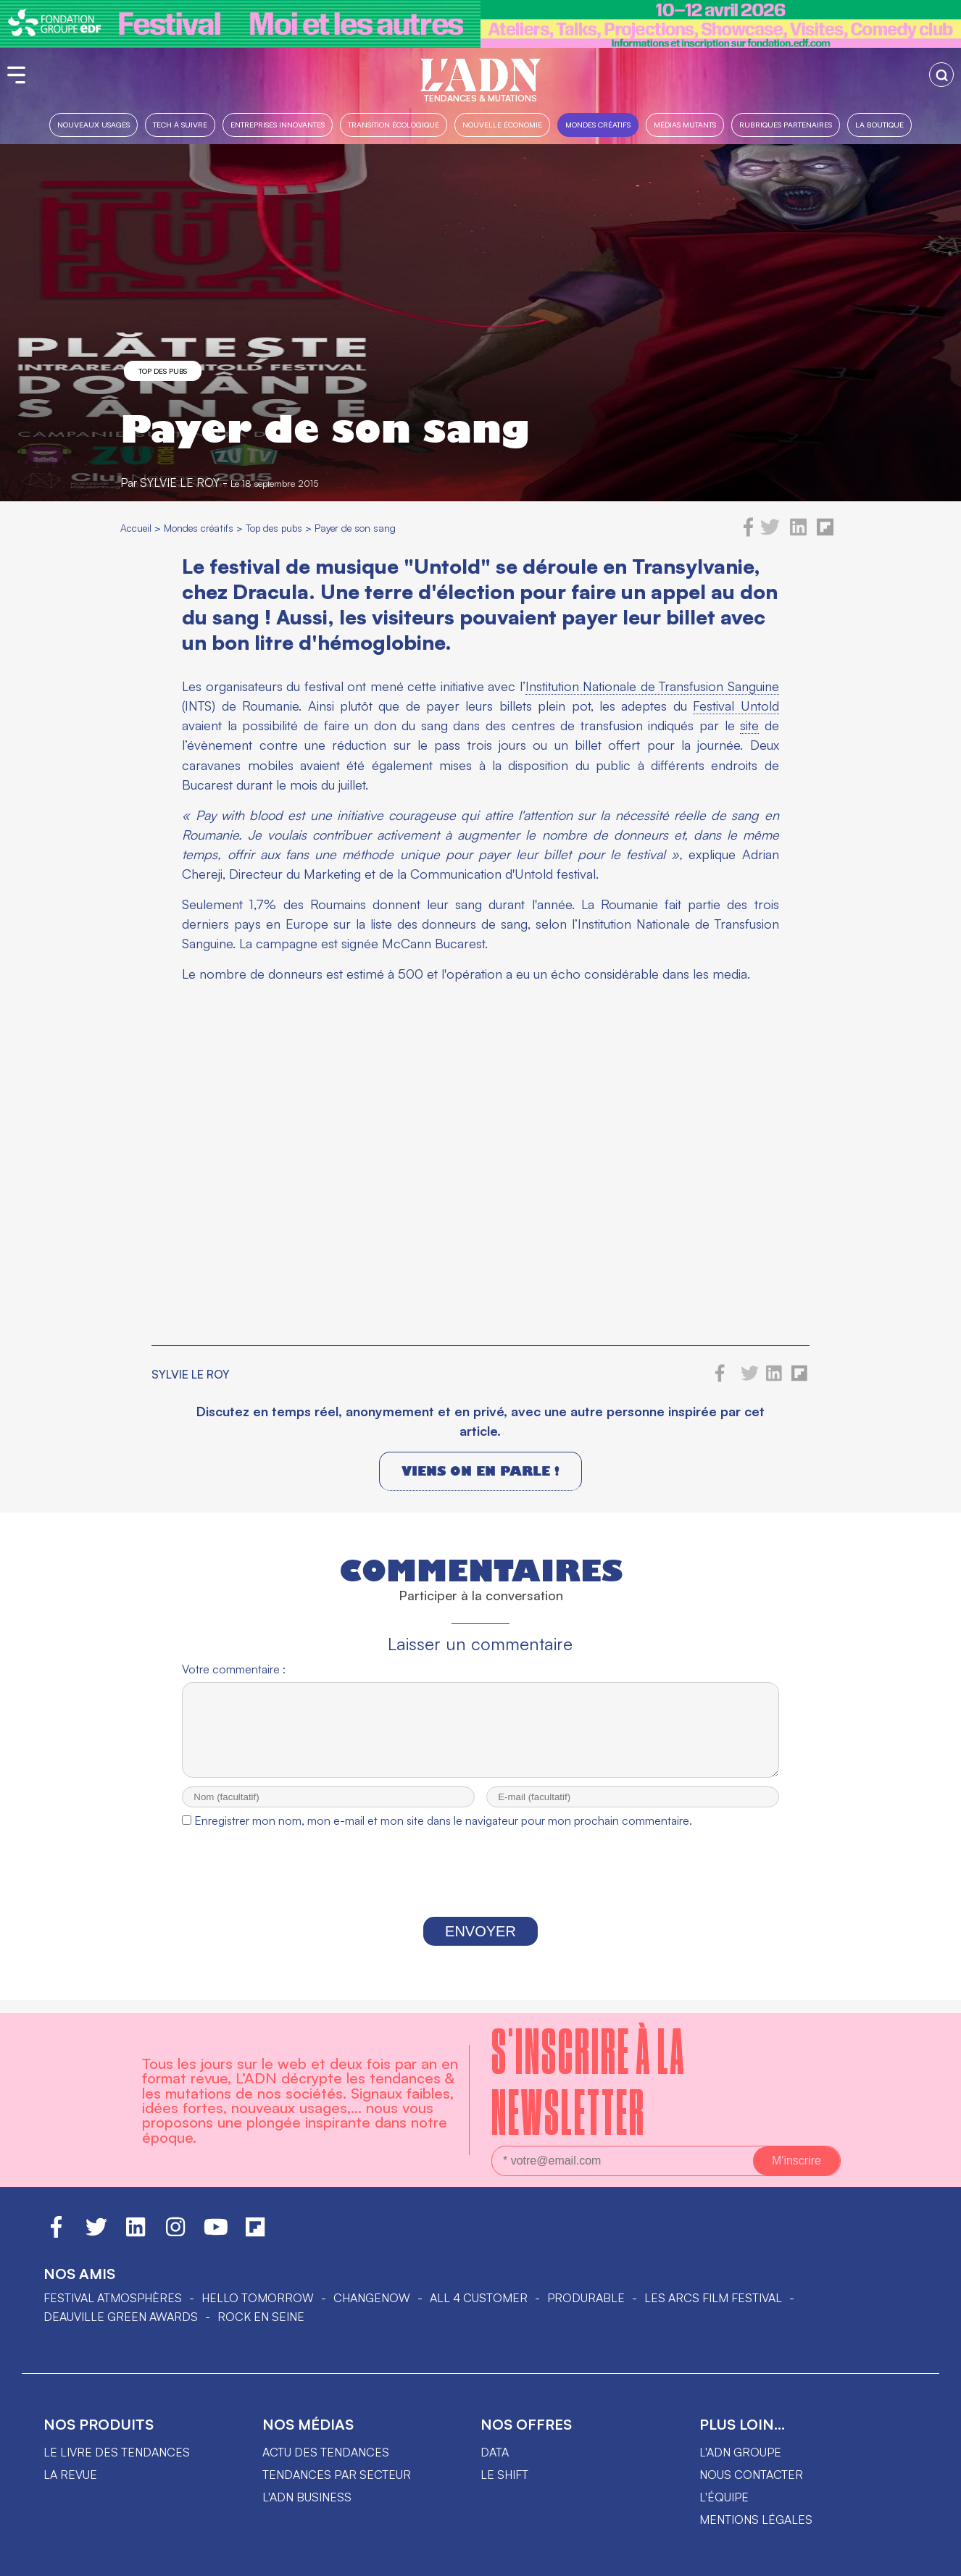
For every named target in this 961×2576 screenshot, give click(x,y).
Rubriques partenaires (785, 124)
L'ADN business (306, 2497)
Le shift (504, 2474)
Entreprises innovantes (277, 124)
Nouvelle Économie (502, 124)
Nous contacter (751, 2474)
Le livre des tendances (116, 2452)
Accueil (135, 528)
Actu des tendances (325, 2452)
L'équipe (724, 2497)
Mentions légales (755, 2519)
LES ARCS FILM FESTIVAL (713, 2298)
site (749, 725)
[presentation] (480, 1889)
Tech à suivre (180, 124)
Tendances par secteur (336, 2474)
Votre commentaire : (234, 1669)
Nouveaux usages (93, 124)
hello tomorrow (257, 2298)
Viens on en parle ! (480, 1471)
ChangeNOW (371, 2298)
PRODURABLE (586, 2298)
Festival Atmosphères (112, 2298)
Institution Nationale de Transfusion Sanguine (652, 686)
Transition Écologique (393, 124)
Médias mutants (685, 124)
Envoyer (480, 1944)
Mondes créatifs (598, 124)
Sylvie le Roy (180, 482)
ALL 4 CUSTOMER (479, 2298)
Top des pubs (162, 371)
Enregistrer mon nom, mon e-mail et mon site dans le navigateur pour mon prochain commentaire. (443, 1833)
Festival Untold (735, 706)
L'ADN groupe (740, 2452)
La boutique (879, 124)
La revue (70, 2474)
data (494, 2452)
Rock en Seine (260, 2316)
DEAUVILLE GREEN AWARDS (120, 2316)
